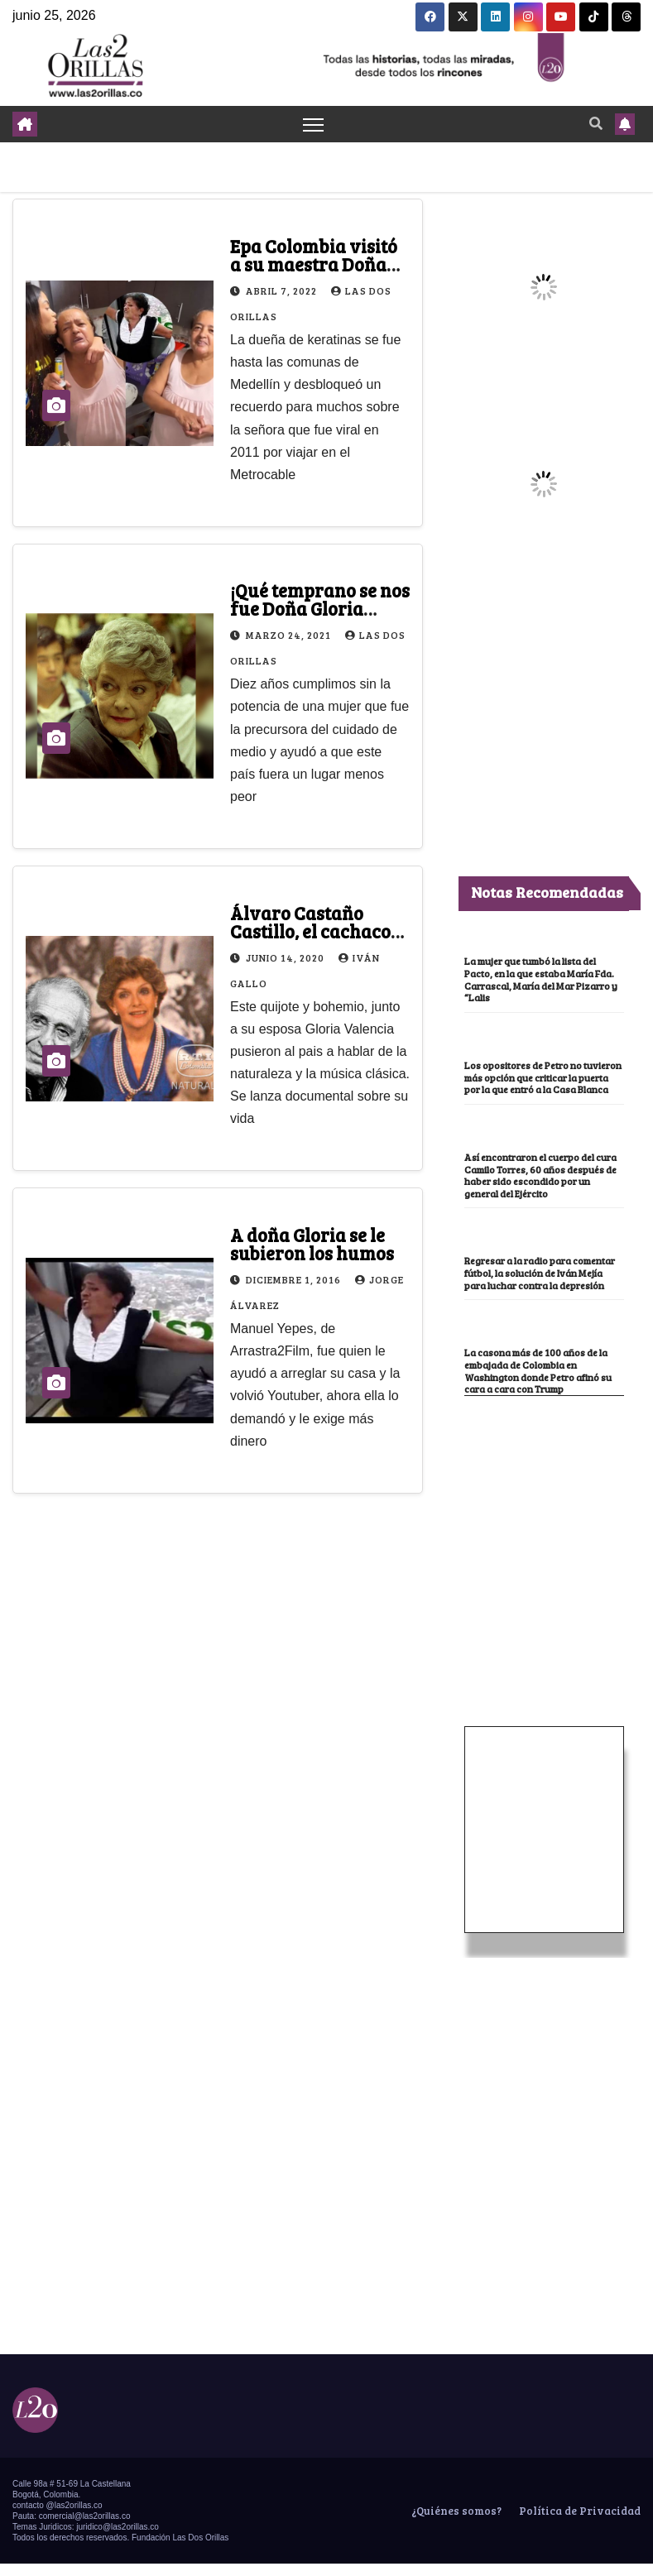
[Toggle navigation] (313, 124)
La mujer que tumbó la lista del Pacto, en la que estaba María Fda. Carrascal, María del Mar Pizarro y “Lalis (541, 980)
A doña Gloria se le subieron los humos (312, 1243)
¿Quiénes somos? (455, 2523)
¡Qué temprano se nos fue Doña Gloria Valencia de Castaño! (320, 609)
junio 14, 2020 (286, 957)
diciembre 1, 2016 (294, 1279)
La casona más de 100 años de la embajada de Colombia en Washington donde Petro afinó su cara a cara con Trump (539, 1383)
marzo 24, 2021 (290, 635)
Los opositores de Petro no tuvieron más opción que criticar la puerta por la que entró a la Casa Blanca (541, 1083)
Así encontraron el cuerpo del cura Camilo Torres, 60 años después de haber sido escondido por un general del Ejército (542, 1187)
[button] (596, 123)
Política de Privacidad (578, 2523)
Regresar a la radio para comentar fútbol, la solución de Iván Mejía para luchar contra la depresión (541, 1284)
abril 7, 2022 (282, 290)
